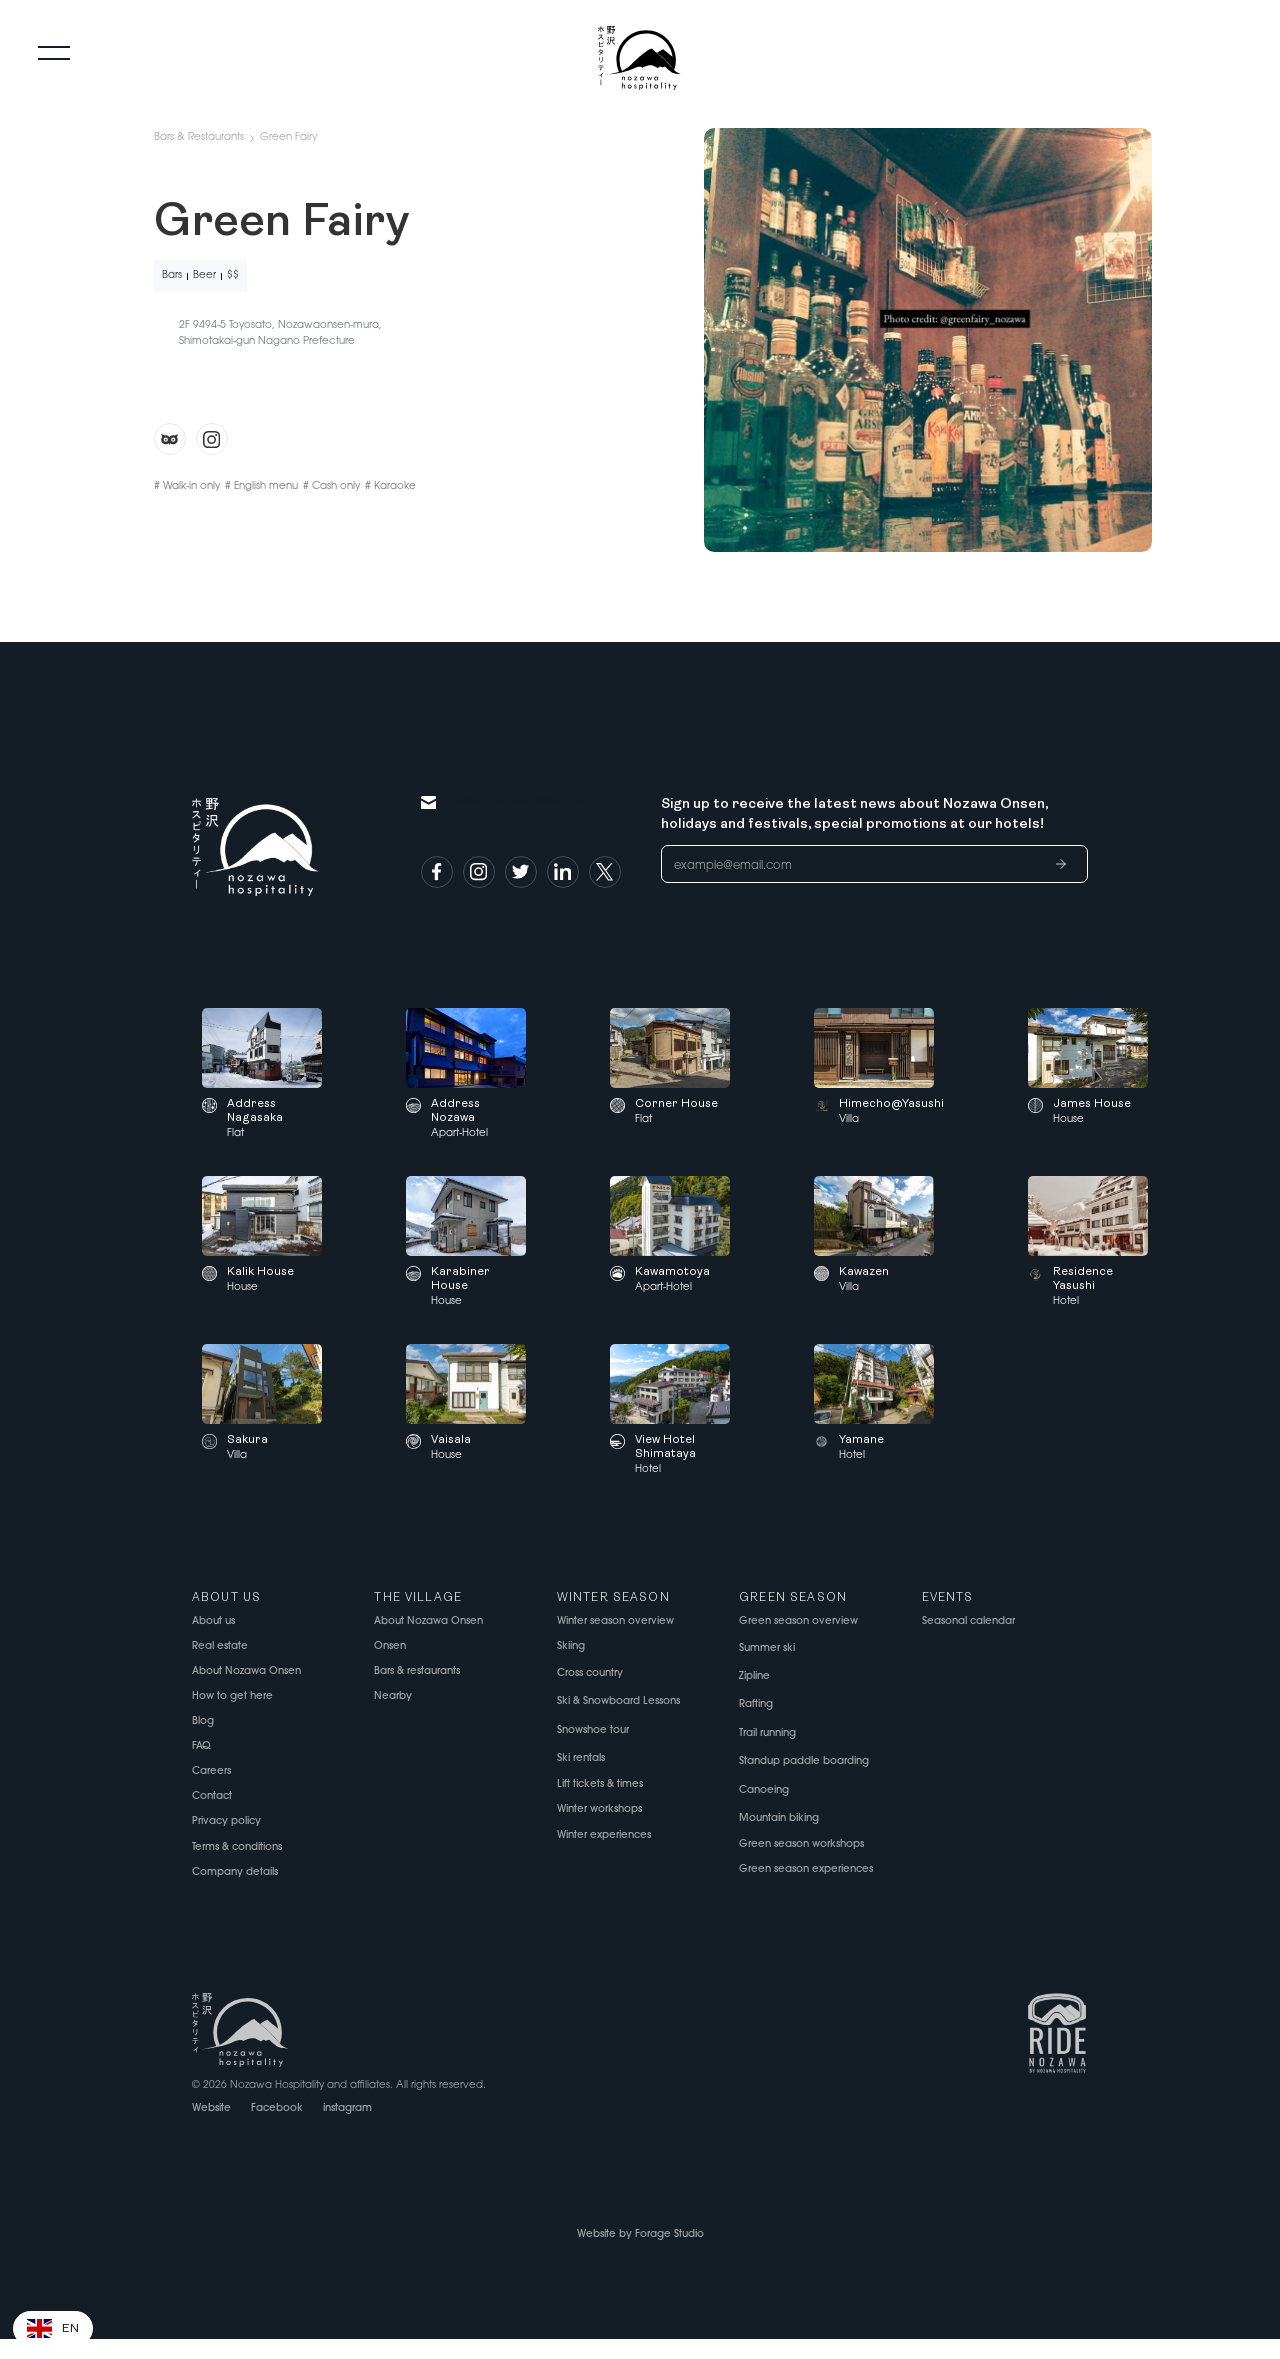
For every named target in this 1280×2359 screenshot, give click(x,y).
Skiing (571, 1646)
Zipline (754, 1676)
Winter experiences (604, 1835)
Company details (235, 1872)
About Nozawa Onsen (246, 1671)
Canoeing (764, 1790)
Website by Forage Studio (640, 2234)
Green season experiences (806, 1869)
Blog (203, 1721)
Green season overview (798, 1621)
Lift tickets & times (600, 1784)
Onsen (390, 1646)
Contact (212, 1796)
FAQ (201, 1746)
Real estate (220, 1646)
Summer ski (767, 1648)
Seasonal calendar (968, 1621)
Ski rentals (581, 1758)
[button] (53, 2328)
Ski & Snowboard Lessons (618, 1701)
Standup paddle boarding (804, 1761)
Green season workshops (801, 1844)
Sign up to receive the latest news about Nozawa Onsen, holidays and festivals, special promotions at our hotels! (854, 814)
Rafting (756, 1704)
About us (213, 1621)
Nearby (393, 1696)
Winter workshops (599, 1809)
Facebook (277, 2108)
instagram (347, 2108)
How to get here (232, 1696)
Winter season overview (615, 1621)
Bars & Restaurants (199, 137)
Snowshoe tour (593, 1730)
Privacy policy (226, 1821)
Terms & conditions (237, 1847)
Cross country (590, 1673)
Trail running (767, 1733)
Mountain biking (779, 1818)
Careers (211, 1771)
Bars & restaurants (417, 1671)
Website (211, 2108)
